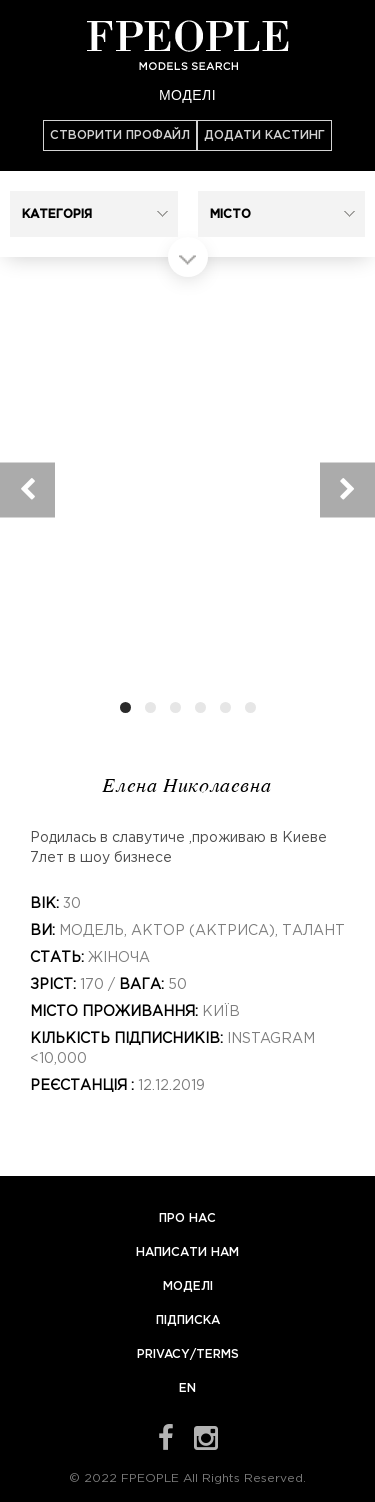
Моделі (187, 95)
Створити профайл (120, 135)
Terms (217, 1354)
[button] (94, 214)
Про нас (187, 1218)
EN (187, 1388)
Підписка (188, 1320)
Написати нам (187, 1252)
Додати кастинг (264, 135)
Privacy (163, 1354)
